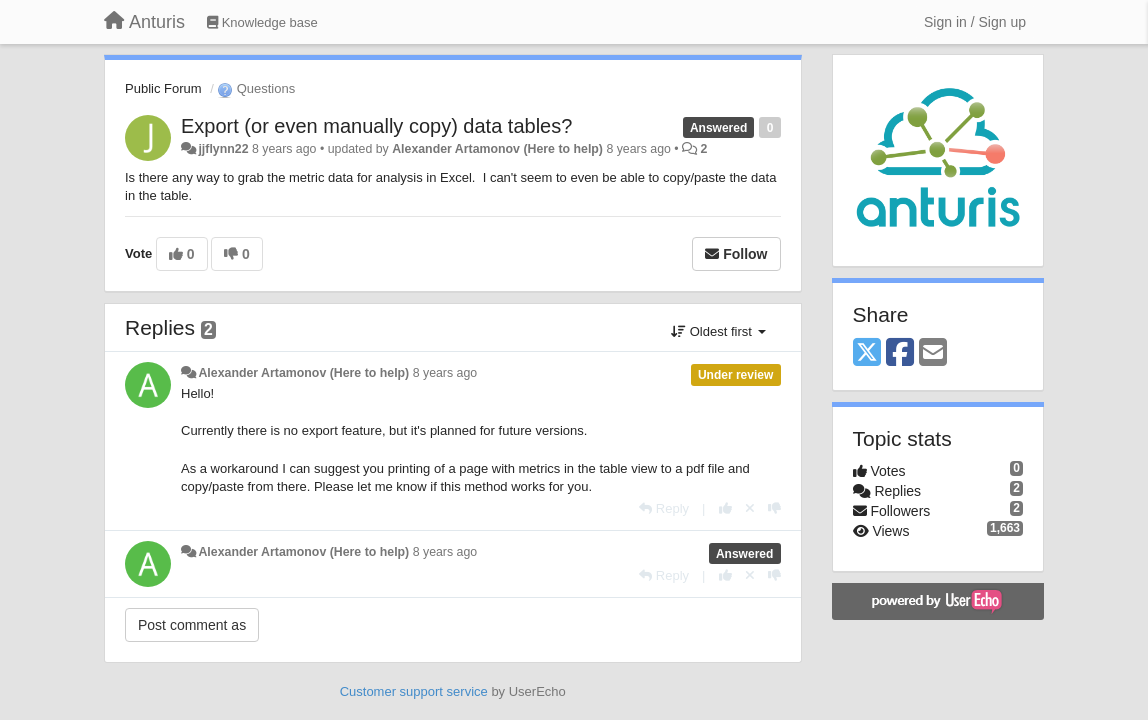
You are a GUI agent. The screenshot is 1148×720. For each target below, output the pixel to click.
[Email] (933, 353)
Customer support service (414, 691)
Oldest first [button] (718, 331)
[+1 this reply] (725, 508)
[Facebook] (900, 353)
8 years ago (445, 373)
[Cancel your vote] (750, 508)
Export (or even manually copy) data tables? (376, 126)
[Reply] (664, 508)
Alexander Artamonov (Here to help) (497, 149)
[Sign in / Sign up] (975, 22)
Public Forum (163, 88)
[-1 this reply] (774, 508)
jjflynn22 (223, 149)
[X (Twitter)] (867, 353)
